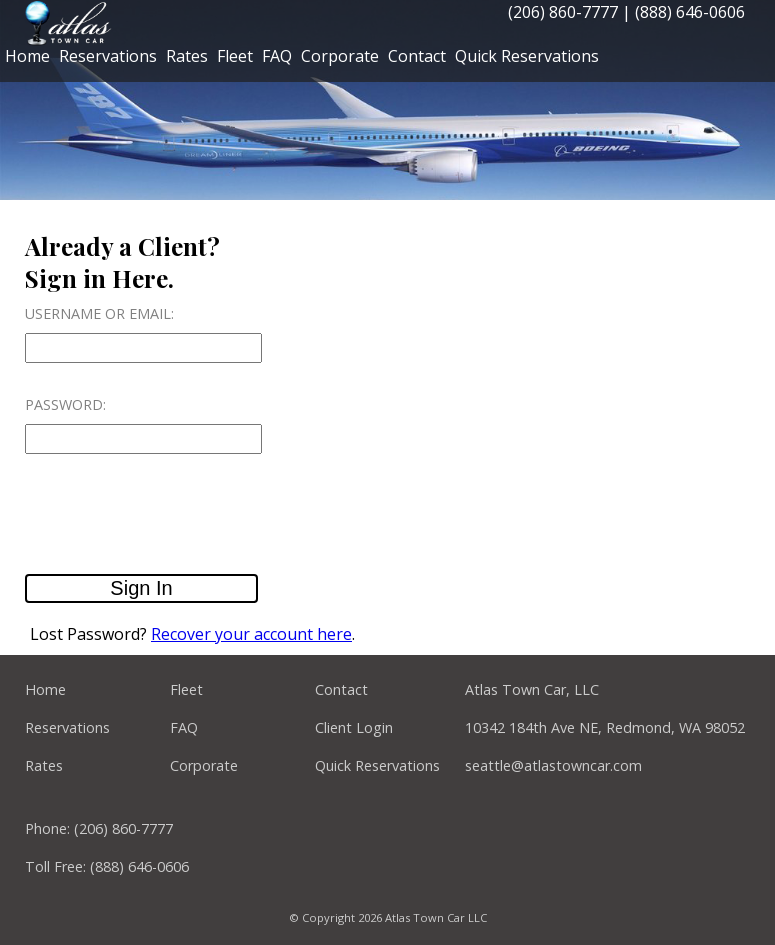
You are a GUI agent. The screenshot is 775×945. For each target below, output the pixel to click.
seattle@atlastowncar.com (553, 765)
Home (27, 56)
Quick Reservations (527, 56)
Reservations (108, 56)
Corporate (340, 56)
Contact (417, 56)
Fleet (235, 56)
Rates (187, 56)
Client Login (354, 727)
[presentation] (177, 515)
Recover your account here (251, 634)
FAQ (277, 56)
